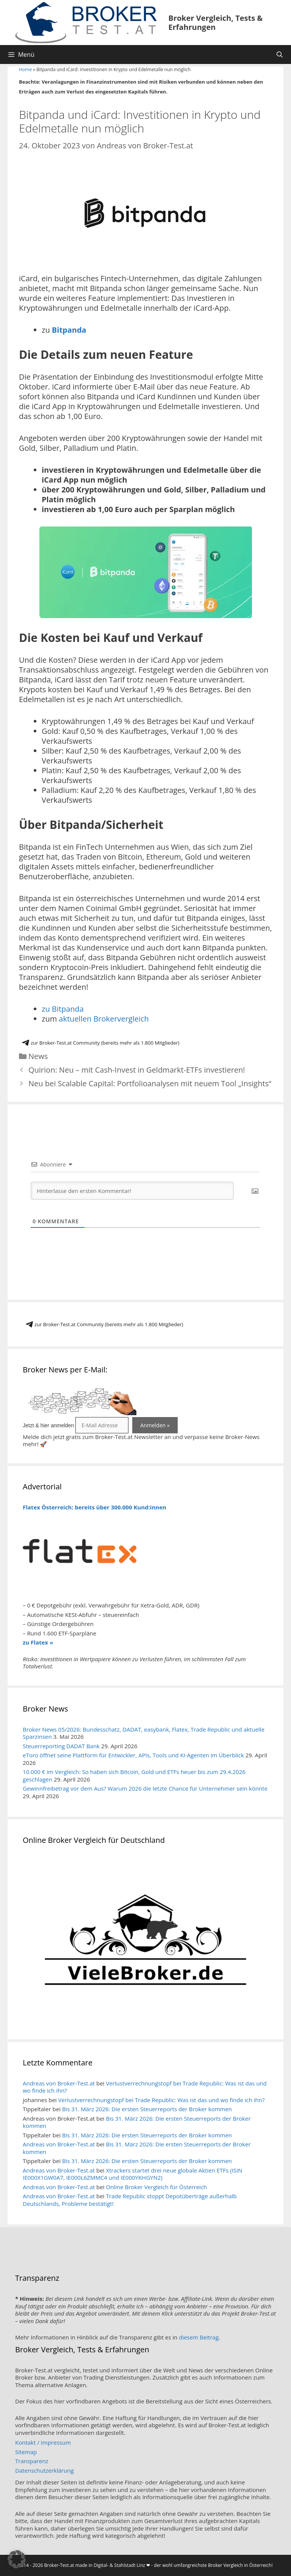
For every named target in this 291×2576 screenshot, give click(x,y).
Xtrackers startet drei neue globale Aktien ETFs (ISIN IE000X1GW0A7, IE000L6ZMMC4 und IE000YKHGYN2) (132, 2174)
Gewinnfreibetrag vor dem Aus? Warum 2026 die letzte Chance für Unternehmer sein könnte (145, 1788)
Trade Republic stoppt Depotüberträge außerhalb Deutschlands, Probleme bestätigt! (130, 2199)
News (38, 1056)
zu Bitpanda (63, 1009)
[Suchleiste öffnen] (279, 54)
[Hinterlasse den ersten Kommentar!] (132, 1191)
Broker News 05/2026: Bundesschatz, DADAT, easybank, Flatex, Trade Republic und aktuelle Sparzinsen (143, 1733)
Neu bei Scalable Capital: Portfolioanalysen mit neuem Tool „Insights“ (149, 1083)
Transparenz (31, 2461)
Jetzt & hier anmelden (48, 1425)
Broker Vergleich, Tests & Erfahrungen (215, 22)
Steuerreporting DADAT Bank (61, 1746)
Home (25, 69)
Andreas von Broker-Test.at (59, 2083)
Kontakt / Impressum (43, 2442)
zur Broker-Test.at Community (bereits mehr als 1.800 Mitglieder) (100, 1042)
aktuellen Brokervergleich (104, 1019)
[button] (16, 2559)
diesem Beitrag (199, 2337)
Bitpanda (69, 330)
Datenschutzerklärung (44, 2470)
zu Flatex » (38, 1642)
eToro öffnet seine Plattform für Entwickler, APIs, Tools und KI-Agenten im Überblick (133, 1755)
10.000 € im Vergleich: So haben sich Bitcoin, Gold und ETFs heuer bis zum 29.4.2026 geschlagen (134, 1775)
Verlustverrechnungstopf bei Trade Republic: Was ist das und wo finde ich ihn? (145, 2087)
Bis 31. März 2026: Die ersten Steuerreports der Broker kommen (147, 2109)
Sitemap (26, 2452)
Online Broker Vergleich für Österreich (156, 2187)
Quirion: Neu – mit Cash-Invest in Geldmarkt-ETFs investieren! (136, 1070)
